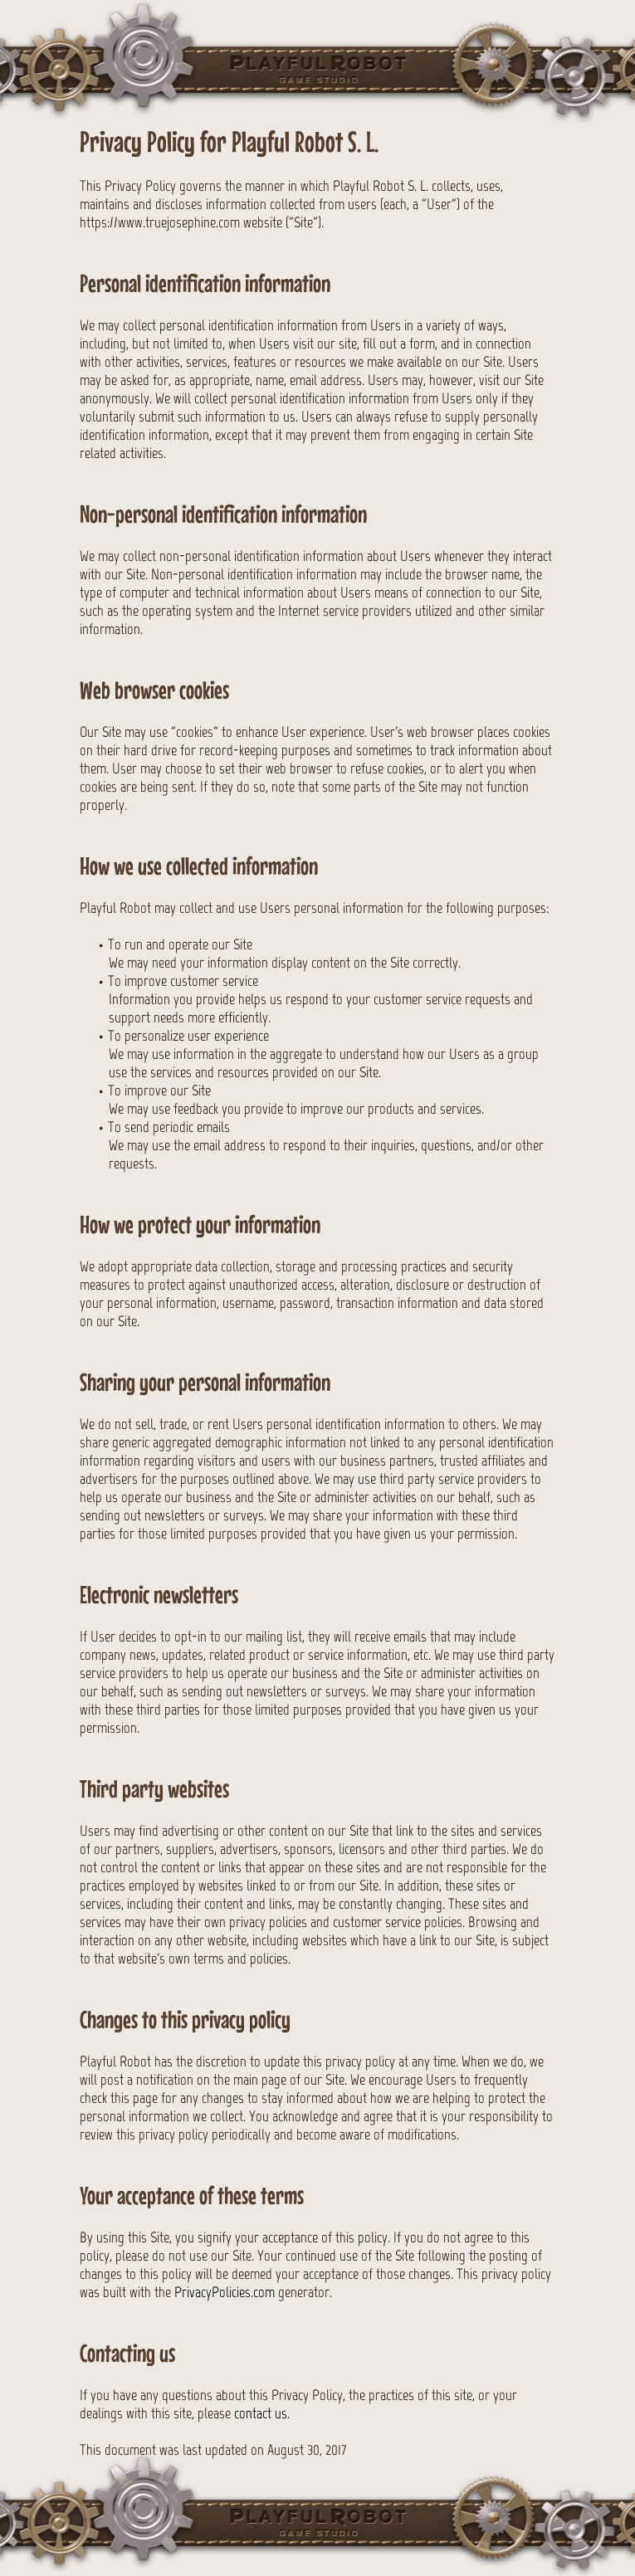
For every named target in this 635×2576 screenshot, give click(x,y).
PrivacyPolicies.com (224, 2292)
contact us (260, 2413)
